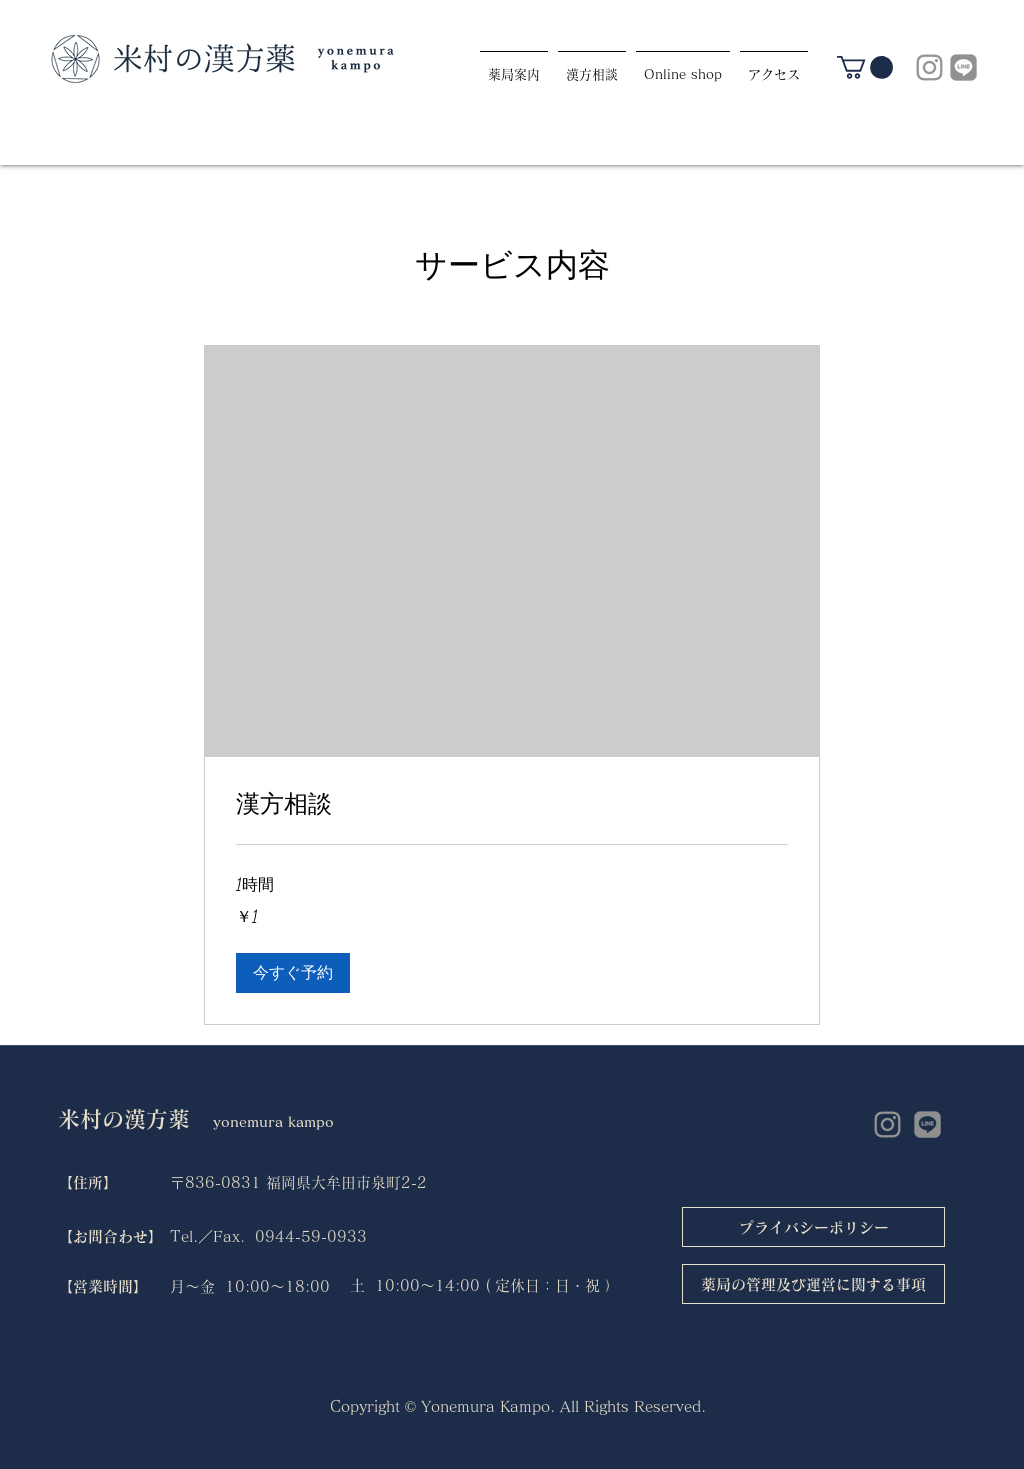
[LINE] (963, 67)
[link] (865, 67)
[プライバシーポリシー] (813, 1227)
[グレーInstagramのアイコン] (929, 67)
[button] (293, 973)
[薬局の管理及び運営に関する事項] (813, 1284)
